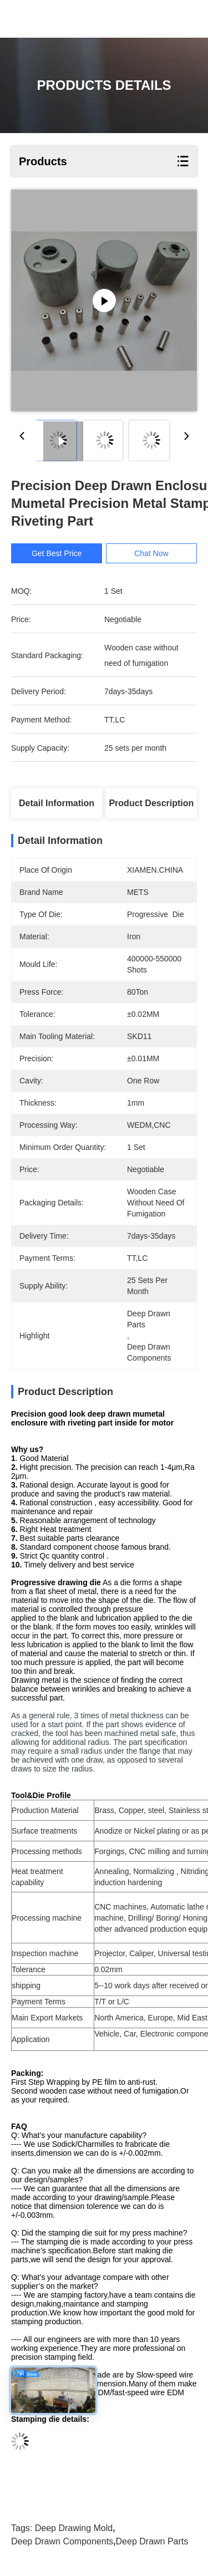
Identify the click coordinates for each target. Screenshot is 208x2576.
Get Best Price (57, 553)
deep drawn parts (152, 2541)
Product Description (151, 803)
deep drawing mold (74, 2528)
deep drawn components (62, 2541)
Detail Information (56, 803)
